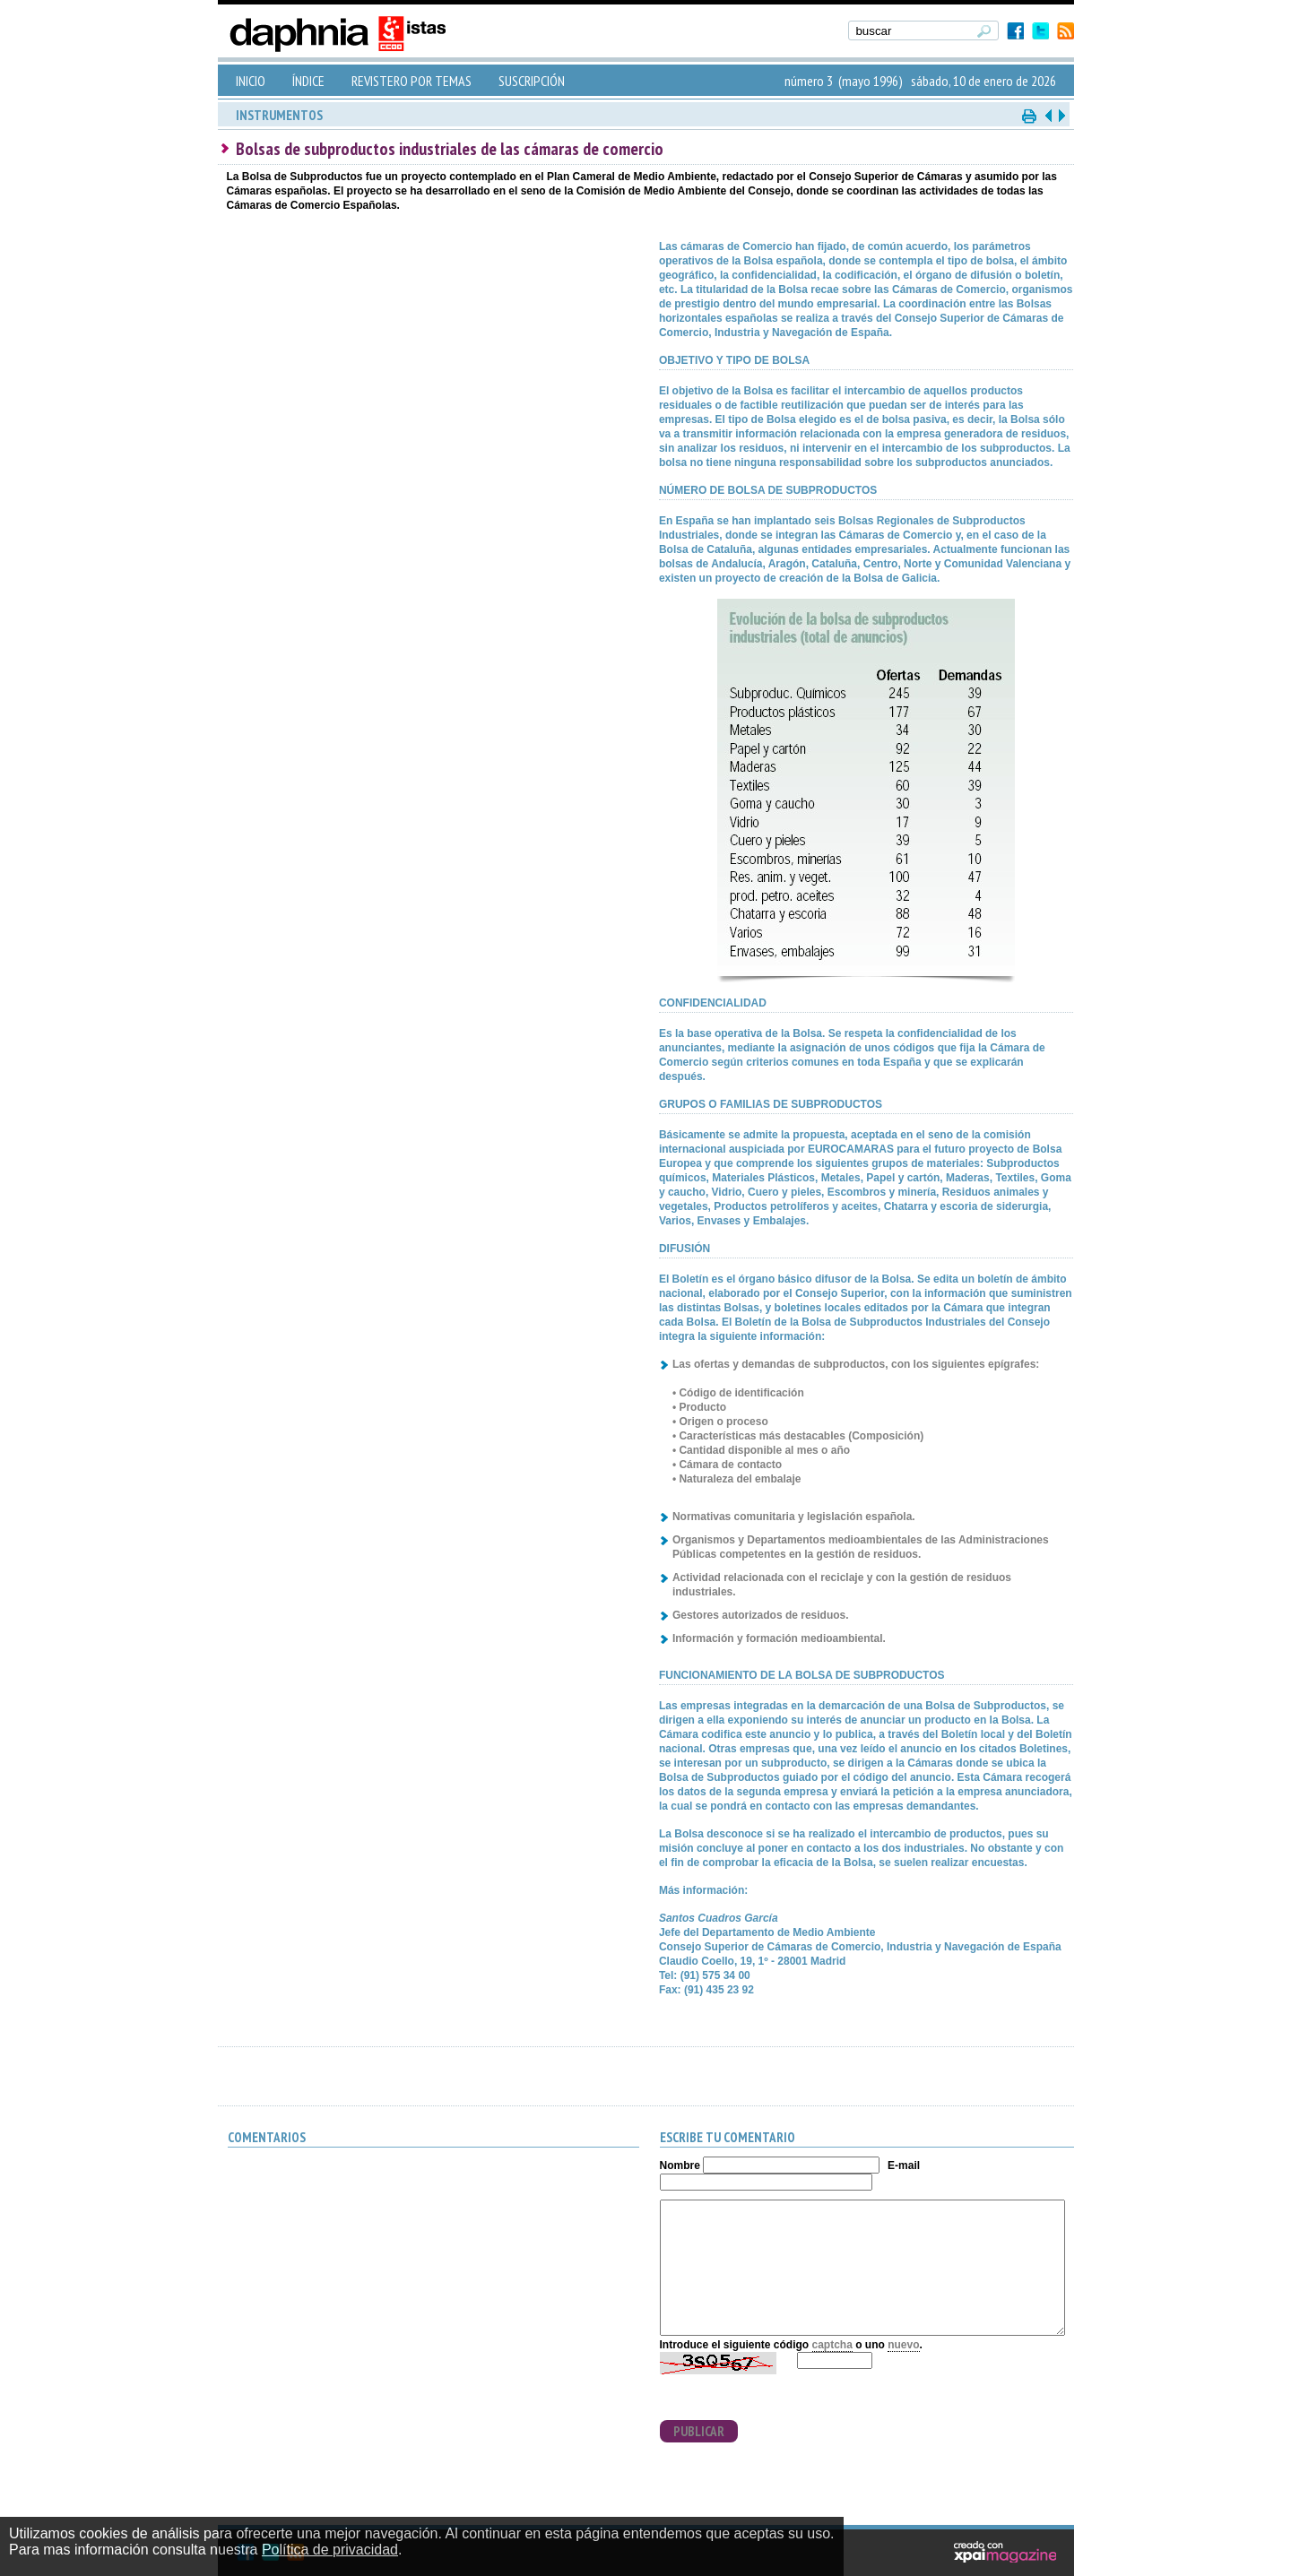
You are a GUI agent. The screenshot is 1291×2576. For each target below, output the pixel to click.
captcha (832, 2344)
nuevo (903, 2344)
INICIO (250, 81)
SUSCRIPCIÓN (531, 81)
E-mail (904, 2165)
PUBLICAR (698, 2431)
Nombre (680, 2165)
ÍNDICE (308, 81)
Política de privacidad (330, 2549)
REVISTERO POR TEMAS (411, 81)
